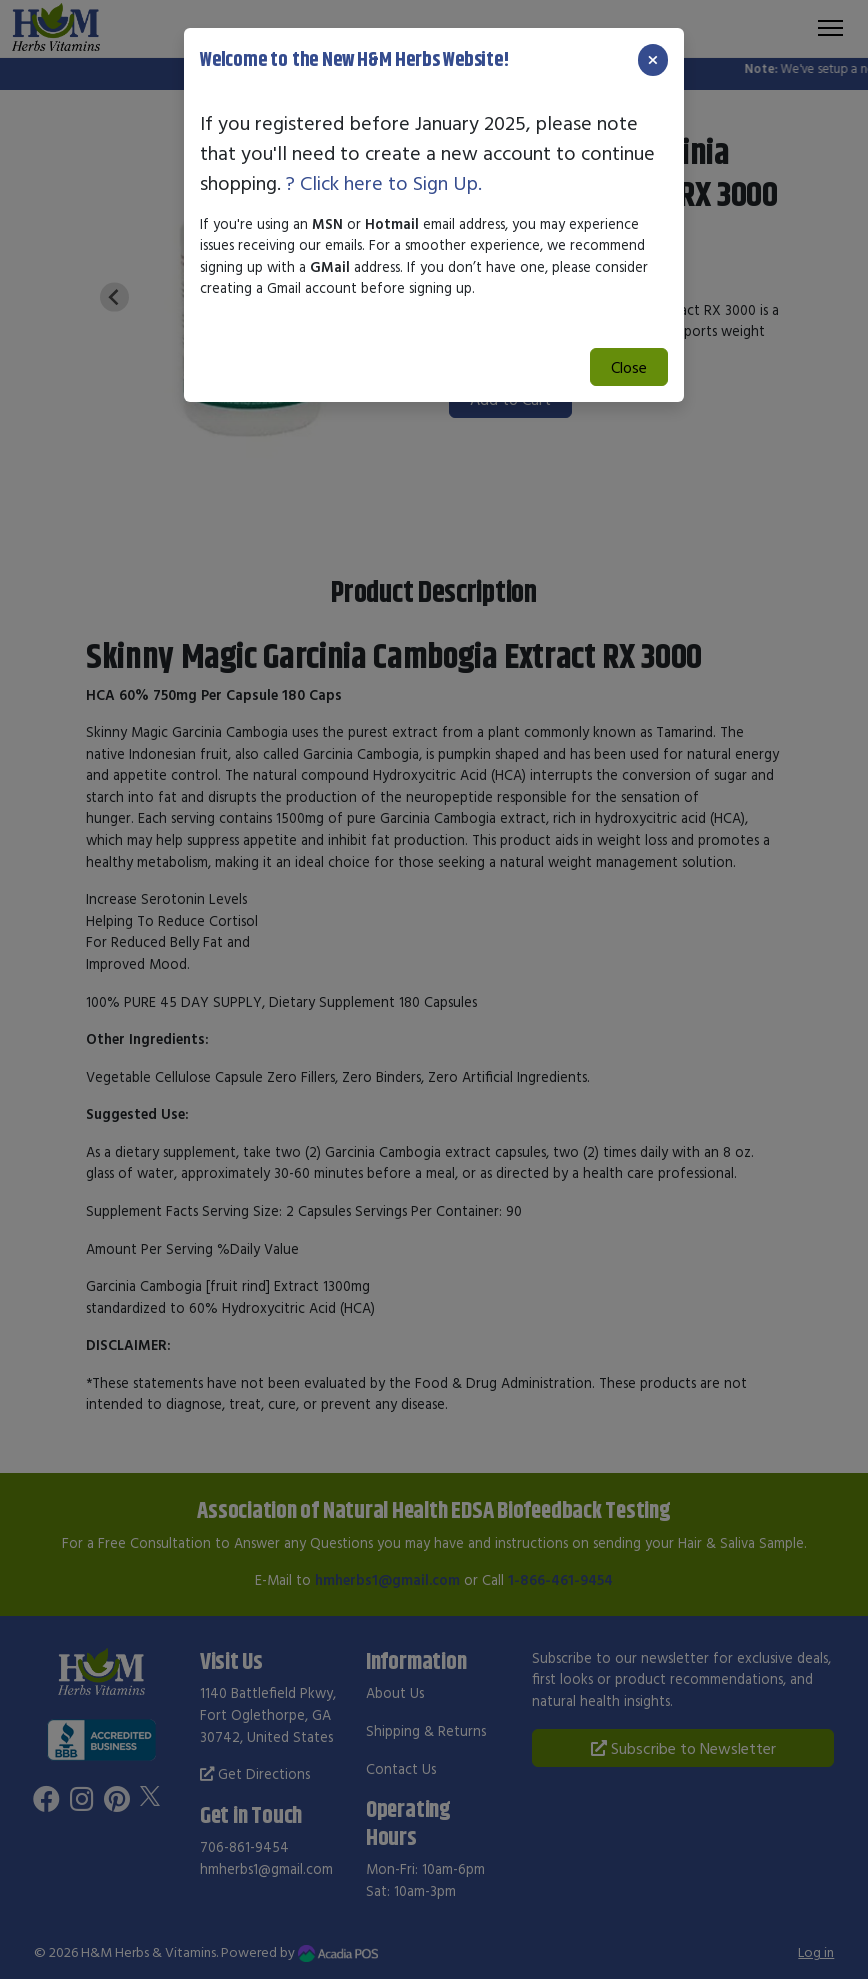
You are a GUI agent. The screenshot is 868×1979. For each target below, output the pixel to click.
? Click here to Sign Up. (384, 182)
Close (629, 367)
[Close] (653, 60)
